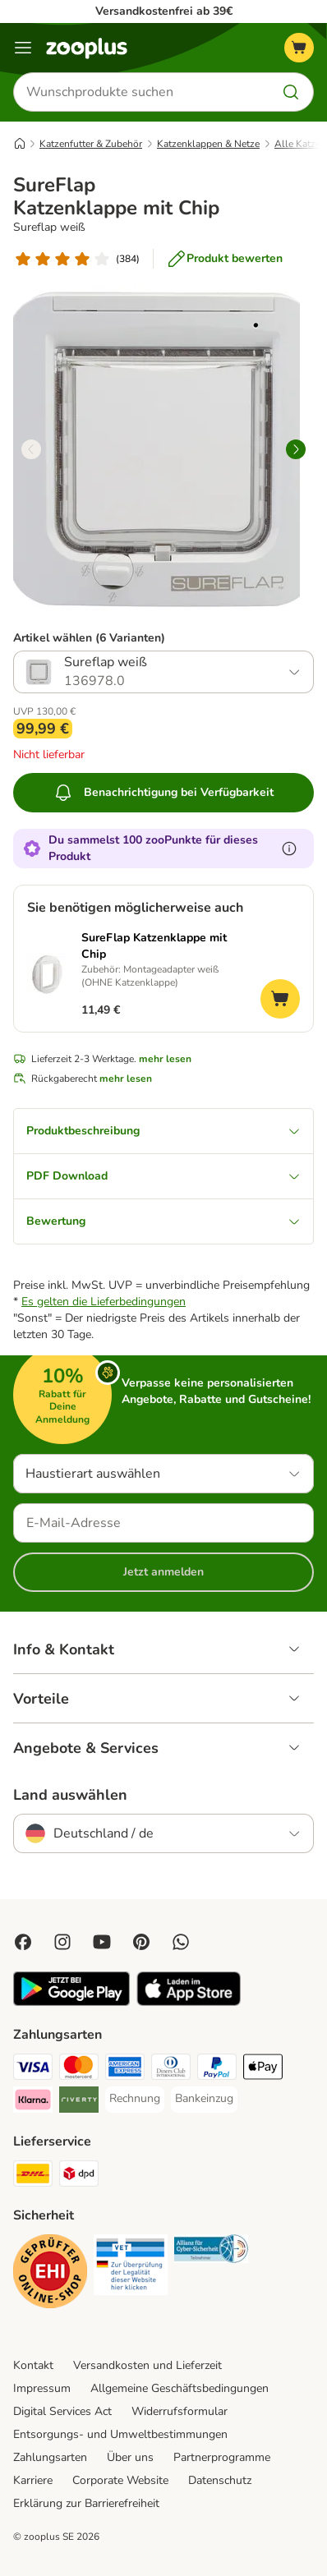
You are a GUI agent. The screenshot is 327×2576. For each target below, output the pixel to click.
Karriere (33, 2480)
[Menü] (23, 47)
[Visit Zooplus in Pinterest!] (141, 1942)
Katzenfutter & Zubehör (90, 143)
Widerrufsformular (179, 2411)
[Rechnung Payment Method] (134, 2099)
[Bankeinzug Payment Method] (204, 2099)
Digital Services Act (62, 2411)
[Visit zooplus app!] (71, 2002)
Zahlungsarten (50, 2457)
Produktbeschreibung (163, 1130)
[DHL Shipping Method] (33, 2176)
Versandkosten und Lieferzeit (147, 2365)
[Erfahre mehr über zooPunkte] (289, 848)
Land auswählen (70, 1795)
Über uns (130, 2457)
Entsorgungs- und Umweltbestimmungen (120, 2434)
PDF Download (163, 1176)
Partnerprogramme (221, 2457)
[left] (31, 449)
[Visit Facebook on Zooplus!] (23, 1942)
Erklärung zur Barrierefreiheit (86, 2503)
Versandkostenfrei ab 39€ (164, 11)
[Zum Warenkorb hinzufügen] (280, 999)
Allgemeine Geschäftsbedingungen (179, 2388)
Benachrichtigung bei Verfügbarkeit (163, 793)
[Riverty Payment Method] (79, 2102)
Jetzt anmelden (163, 1572)
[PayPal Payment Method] (217, 2069)
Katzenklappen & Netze (208, 143)
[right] (296, 449)
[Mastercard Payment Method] (79, 2069)
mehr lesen (165, 1058)
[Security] (50, 2273)
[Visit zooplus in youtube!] (102, 1942)
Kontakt (33, 2365)
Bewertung (163, 1221)
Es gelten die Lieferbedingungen (103, 1301)
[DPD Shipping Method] (79, 2176)
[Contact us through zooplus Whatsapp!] (181, 1942)
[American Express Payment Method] (125, 2069)
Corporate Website (120, 2480)
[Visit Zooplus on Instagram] (62, 1942)
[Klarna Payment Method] (33, 2102)
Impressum (42, 2388)
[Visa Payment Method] (33, 2069)
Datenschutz (219, 2480)
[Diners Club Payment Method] (171, 2069)
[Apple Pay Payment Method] (263, 2069)
